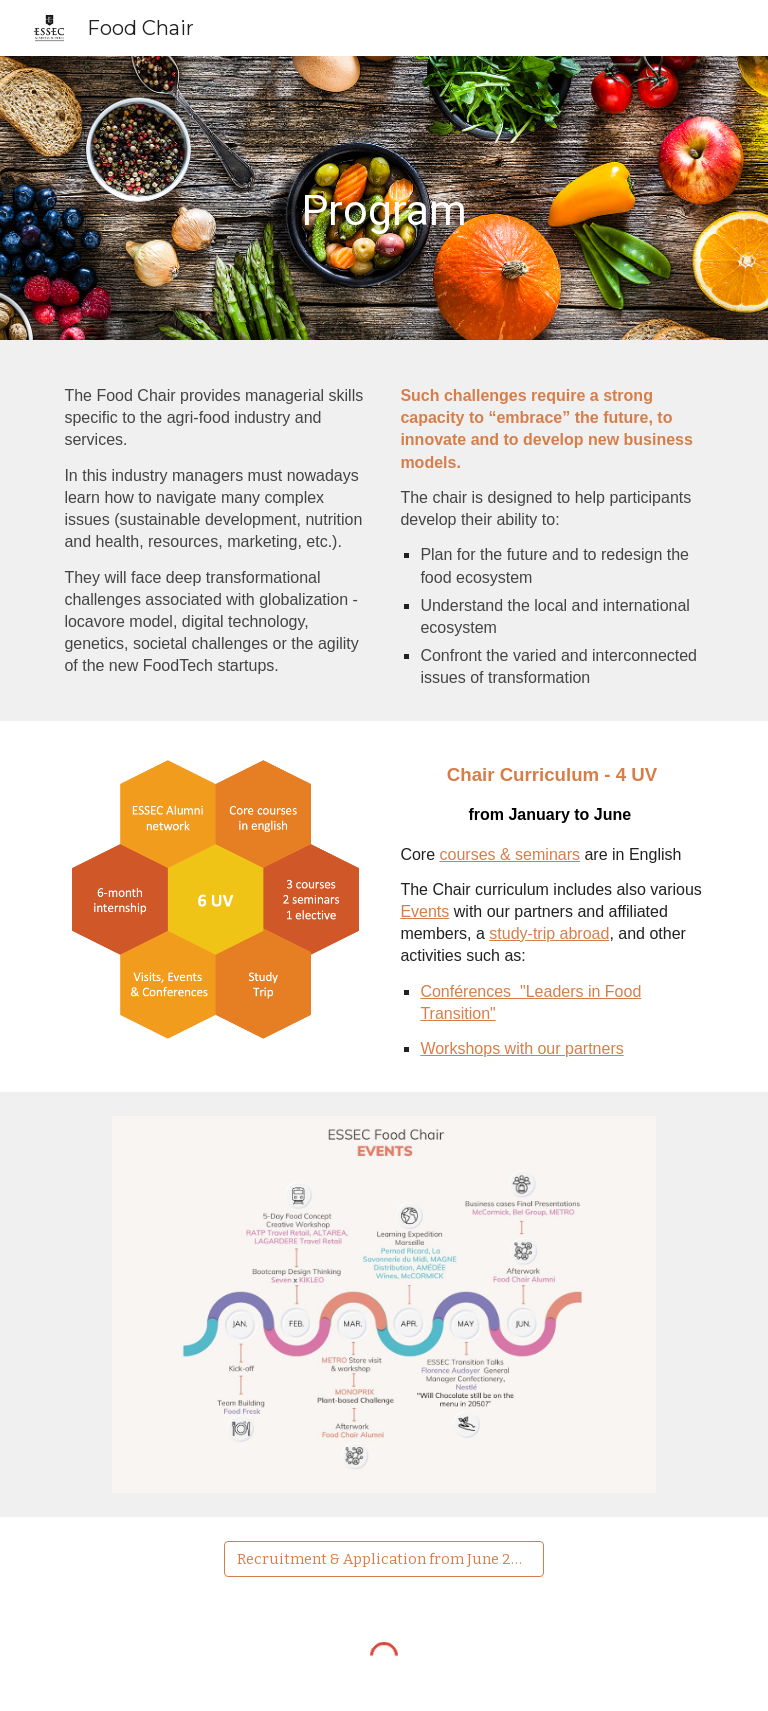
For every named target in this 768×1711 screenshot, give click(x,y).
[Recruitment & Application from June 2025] (383, 1558)
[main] (383, 198)
